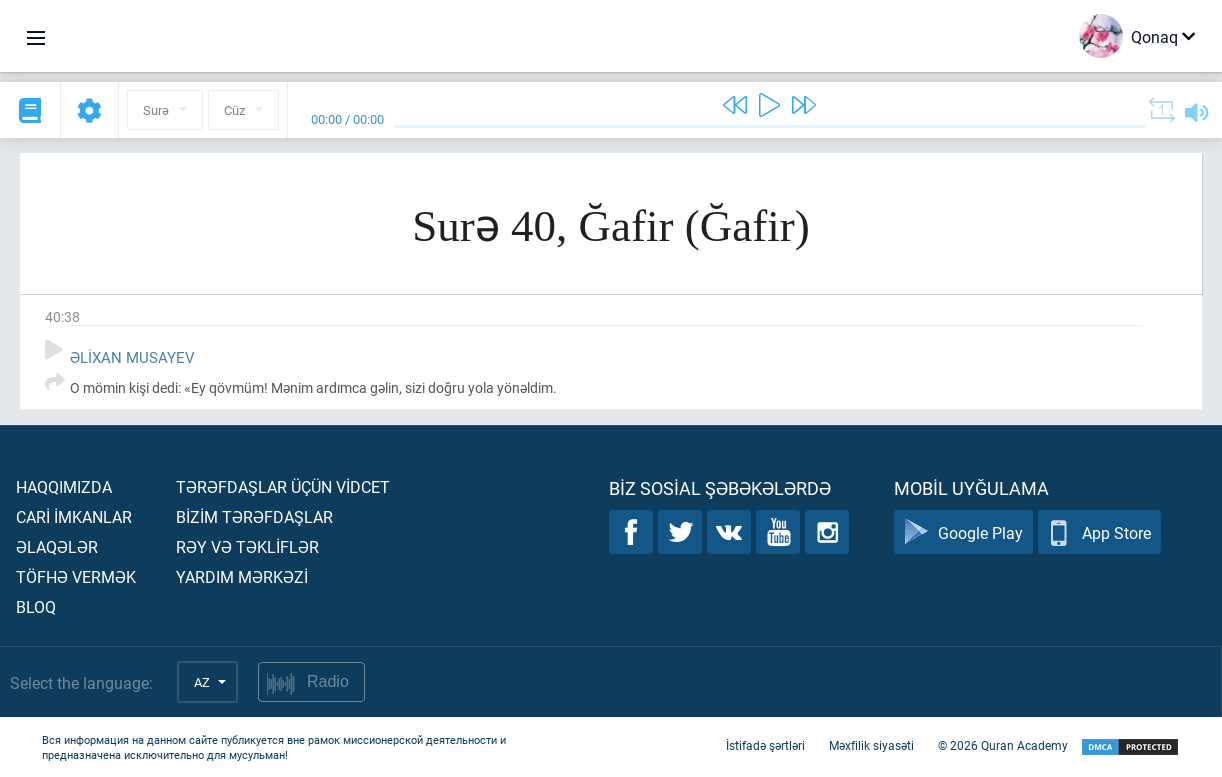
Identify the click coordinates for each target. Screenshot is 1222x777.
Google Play (963, 532)
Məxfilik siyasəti (871, 745)
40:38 (62, 316)
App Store (1099, 532)
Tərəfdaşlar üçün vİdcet (283, 486)
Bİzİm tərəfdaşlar (254, 516)
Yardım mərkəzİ (242, 576)
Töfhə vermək (76, 576)
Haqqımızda (64, 486)
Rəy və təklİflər (247, 546)
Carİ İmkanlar (74, 516)
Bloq (36, 606)
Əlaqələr (57, 546)
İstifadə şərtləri (765, 745)
